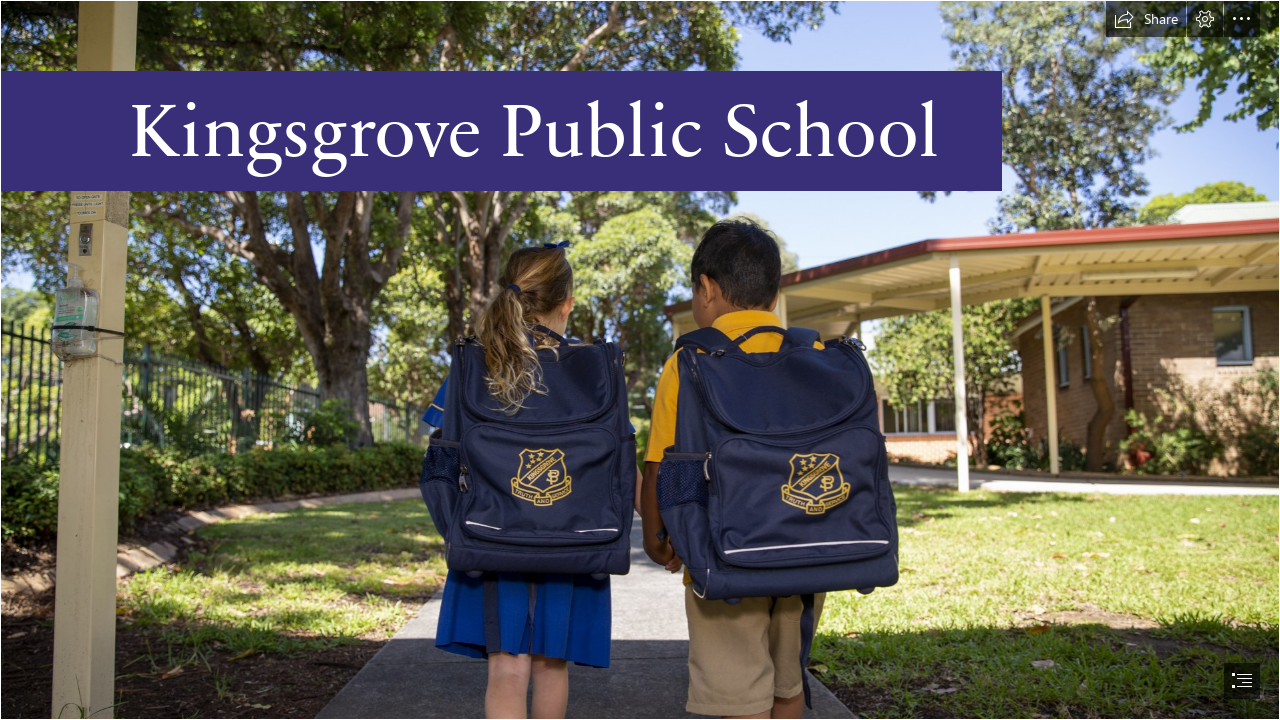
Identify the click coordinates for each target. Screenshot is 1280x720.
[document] (640, 360)
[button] (1146, 19)
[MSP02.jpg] (640, 360)
